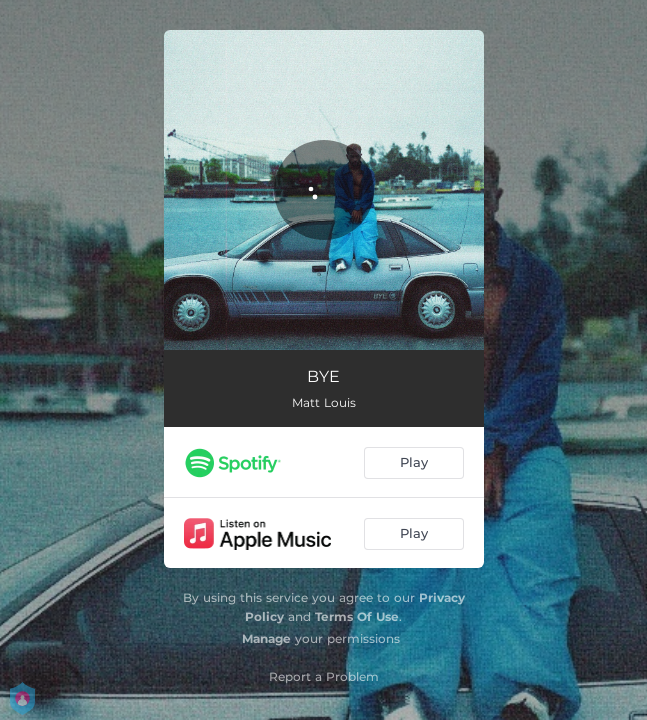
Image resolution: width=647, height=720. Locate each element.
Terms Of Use (357, 616)
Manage (266, 638)
